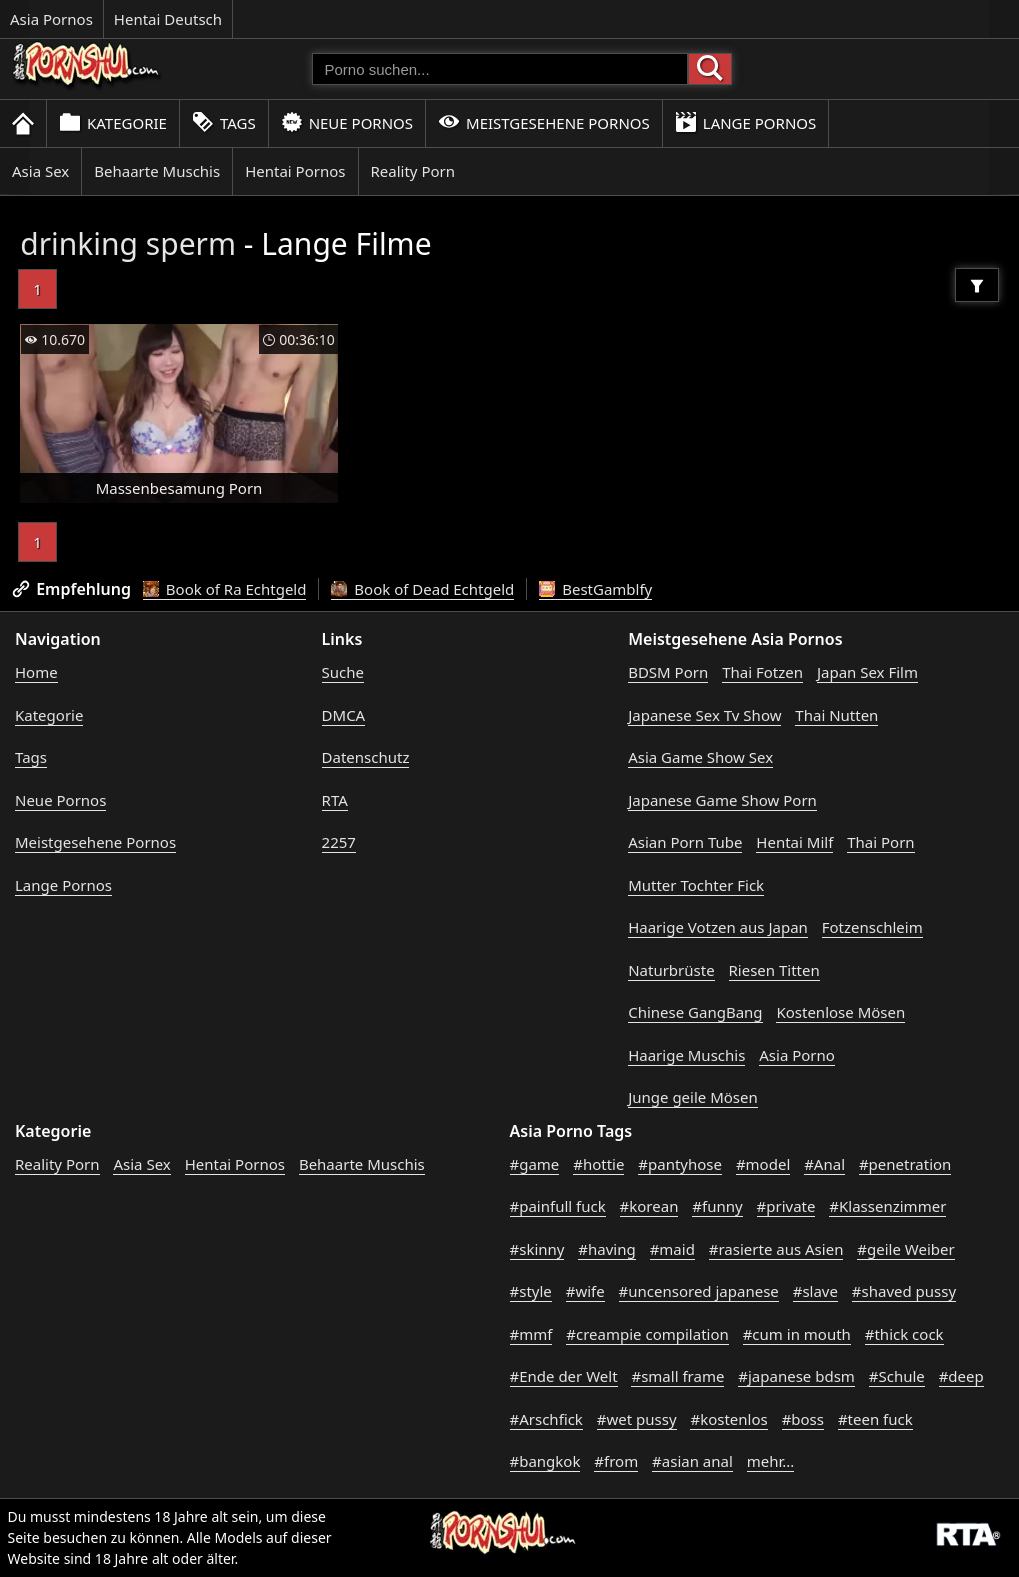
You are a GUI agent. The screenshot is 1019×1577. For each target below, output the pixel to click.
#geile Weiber (905, 1249)
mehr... (771, 1461)
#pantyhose (680, 1164)
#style (531, 1291)
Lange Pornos (745, 122)
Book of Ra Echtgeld (225, 589)
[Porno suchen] (500, 69)
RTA (335, 800)
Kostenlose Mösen (840, 1012)
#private (786, 1206)
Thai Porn (880, 842)
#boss (803, 1419)
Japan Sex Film (867, 672)
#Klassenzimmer (887, 1206)
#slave (815, 1291)
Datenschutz (366, 757)
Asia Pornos (51, 19)
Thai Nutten (836, 715)
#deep (961, 1376)
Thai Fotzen (762, 672)
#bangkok (545, 1461)
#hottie (598, 1164)
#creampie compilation (647, 1334)
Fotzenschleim (872, 927)
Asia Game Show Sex (700, 757)
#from (616, 1461)
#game (535, 1164)
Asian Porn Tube (685, 842)
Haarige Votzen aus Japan (718, 927)
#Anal (824, 1164)
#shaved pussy (904, 1291)
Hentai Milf (794, 842)
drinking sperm (128, 243)
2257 (339, 842)
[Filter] (977, 285)
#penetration (905, 1164)
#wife (585, 1291)
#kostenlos (728, 1419)
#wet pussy (637, 1419)
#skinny (537, 1249)
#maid (672, 1249)
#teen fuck (875, 1419)
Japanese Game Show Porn (722, 800)
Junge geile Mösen (693, 1097)
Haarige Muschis (686, 1055)
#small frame (677, 1376)
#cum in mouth (797, 1334)
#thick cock (904, 1334)
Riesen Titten (774, 970)
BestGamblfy (595, 589)
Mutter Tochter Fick (696, 885)
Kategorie (113, 122)
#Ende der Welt (564, 1376)
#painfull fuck (558, 1206)
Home (36, 672)
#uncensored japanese (699, 1291)
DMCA (344, 715)
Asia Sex (40, 171)
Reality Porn (413, 171)
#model (763, 1164)
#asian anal (692, 1461)
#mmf (531, 1334)
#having (606, 1249)
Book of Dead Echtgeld (422, 589)
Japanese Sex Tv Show (704, 715)
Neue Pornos (347, 122)
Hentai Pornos (295, 171)
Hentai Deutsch (168, 19)
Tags (224, 122)
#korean (649, 1206)
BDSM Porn (668, 672)
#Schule (897, 1376)
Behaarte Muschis (157, 171)
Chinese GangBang (695, 1012)
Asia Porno (797, 1055)
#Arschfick (546, 1419)
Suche (343, 672)
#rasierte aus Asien (776, 1249)
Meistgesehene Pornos (544, 122)
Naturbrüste (671, 970)
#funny (717, 1206)
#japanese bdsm (796, 1376)
